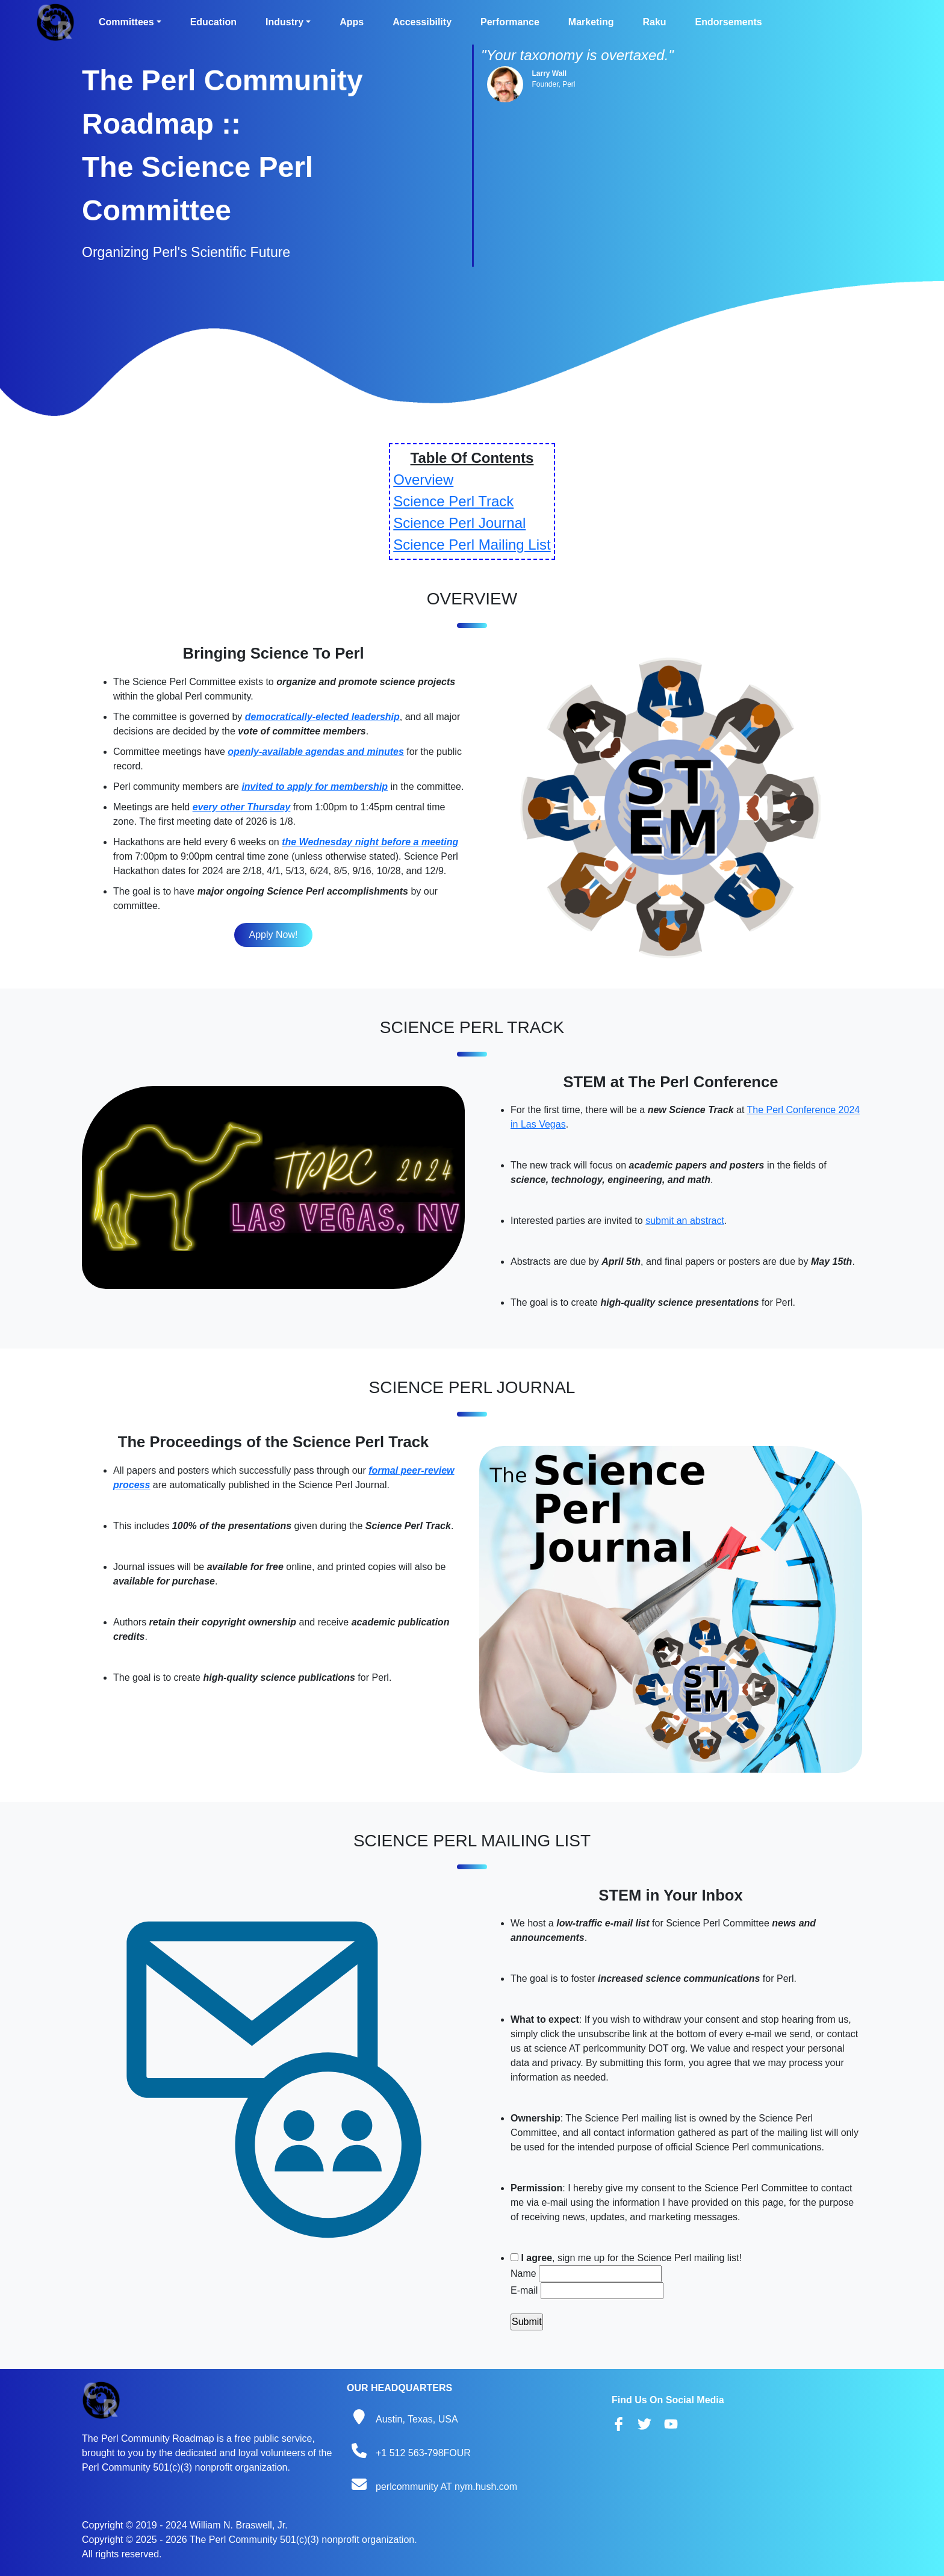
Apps (352, 22)
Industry (284, 22)
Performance (509, 22)
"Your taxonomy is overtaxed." (577, 55)
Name (523, 2273)
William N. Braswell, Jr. (239, 2525)
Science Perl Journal (459, 523)
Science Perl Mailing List (471, 544)
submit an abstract (684, 1220)
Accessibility (422, 22)
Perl (568, 84)
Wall (559, 73)
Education (213, 22)
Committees (126, 22)
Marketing (591, 22)
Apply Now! (273, 935)
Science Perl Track (453, 501)
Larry (541, 73)
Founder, (546, 84)
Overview (423, 479)
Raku (654, 22)
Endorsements (728, 22)
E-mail (524, 2290)
